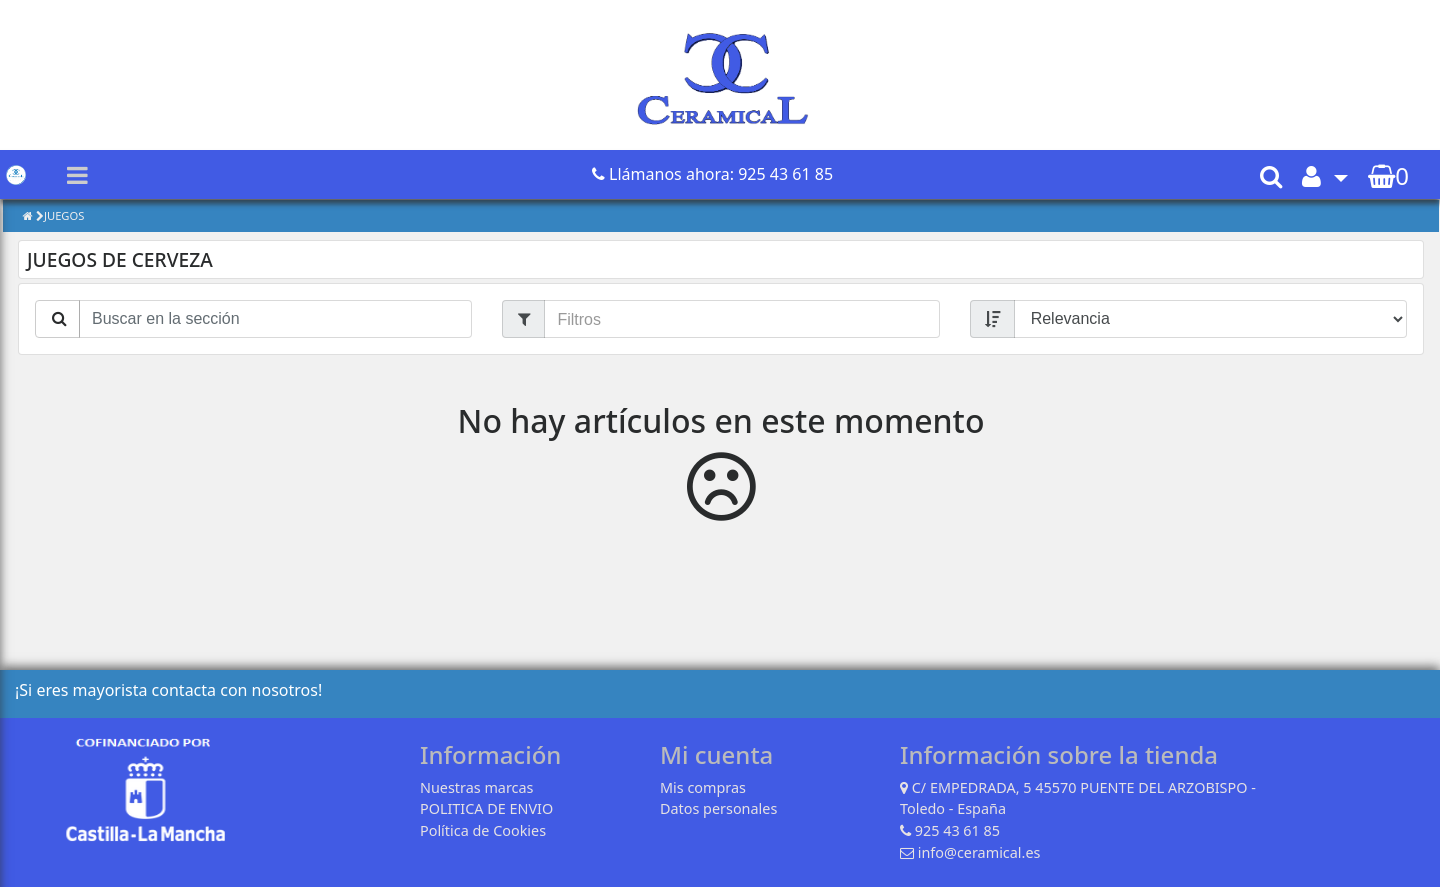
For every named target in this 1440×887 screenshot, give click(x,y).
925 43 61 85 (957, 830)
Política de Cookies (483, 830)
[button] (1325, 175)
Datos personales (718, 808)
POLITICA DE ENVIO (486, 808)
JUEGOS (64, 215)
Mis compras (703, 787)
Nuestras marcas (476, 787)
